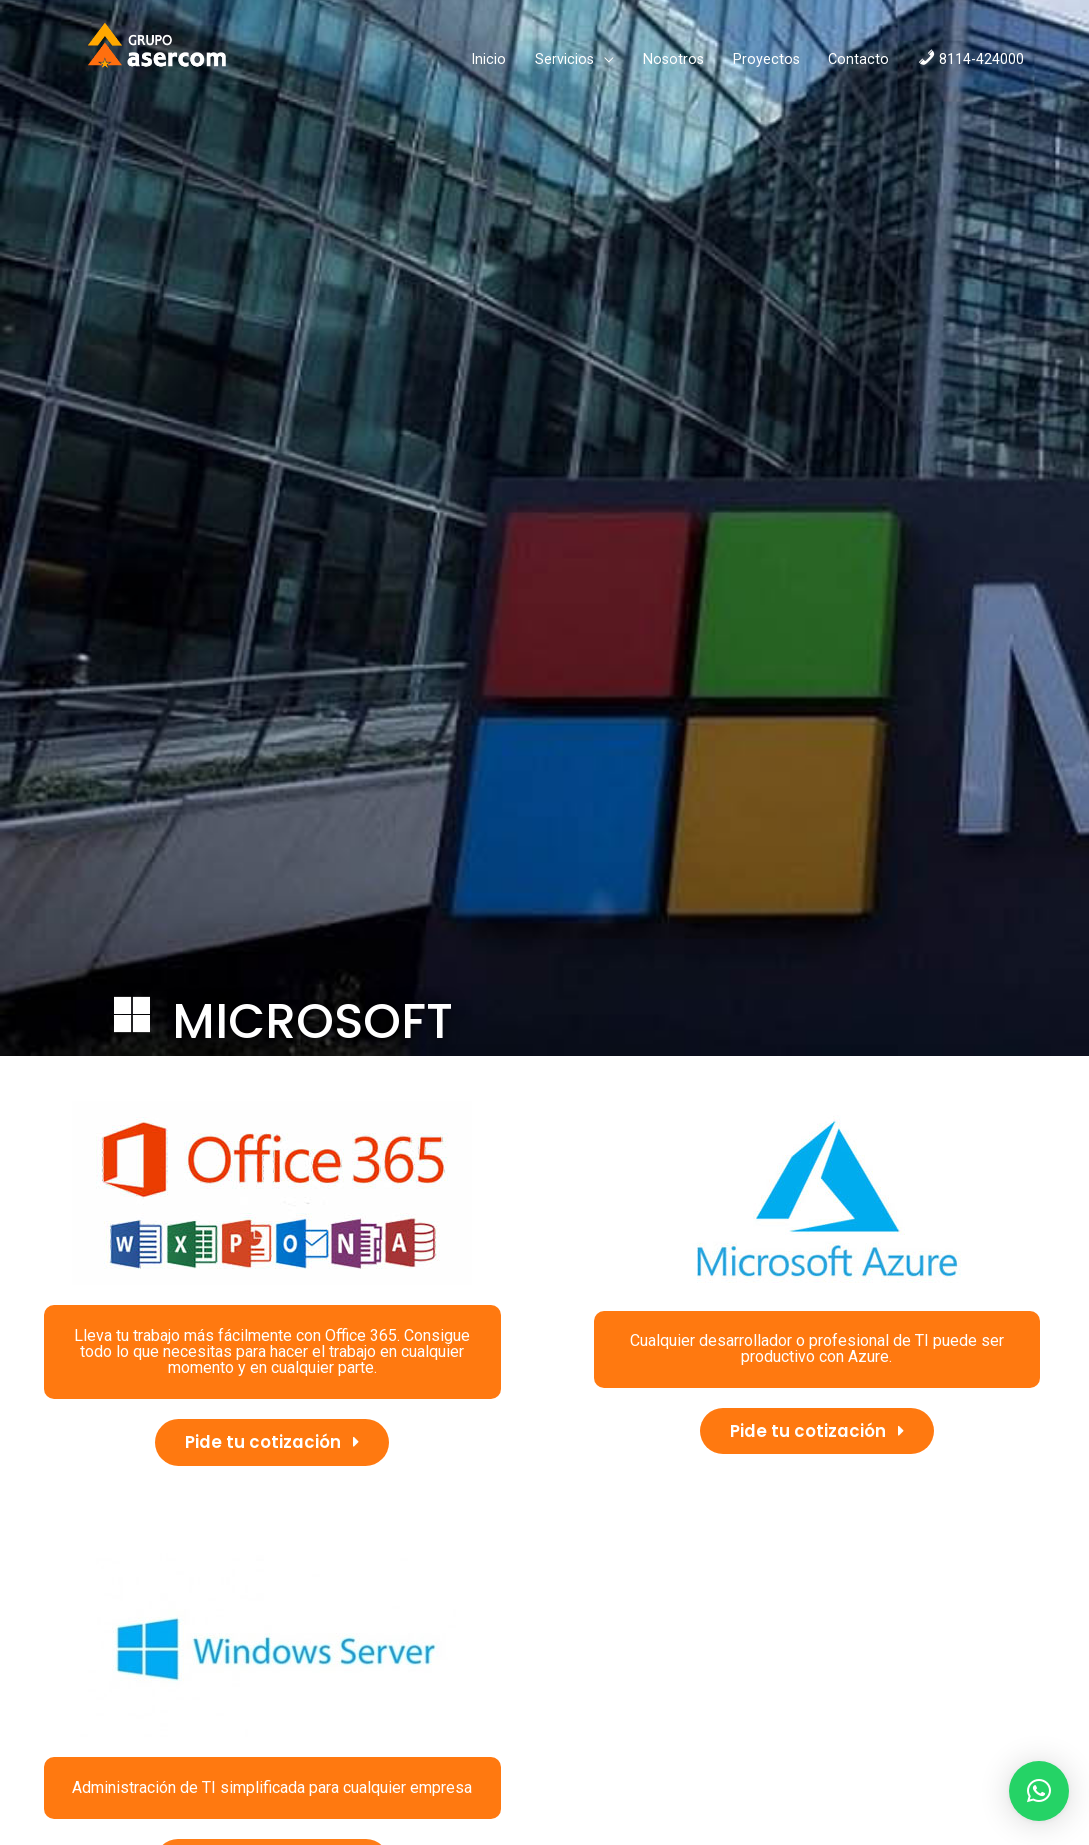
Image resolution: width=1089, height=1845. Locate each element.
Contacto (763, 64)
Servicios (469, 64)
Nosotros (578, 64)
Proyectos (671, 64)
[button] (272, 1452)
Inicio (393, 64)
